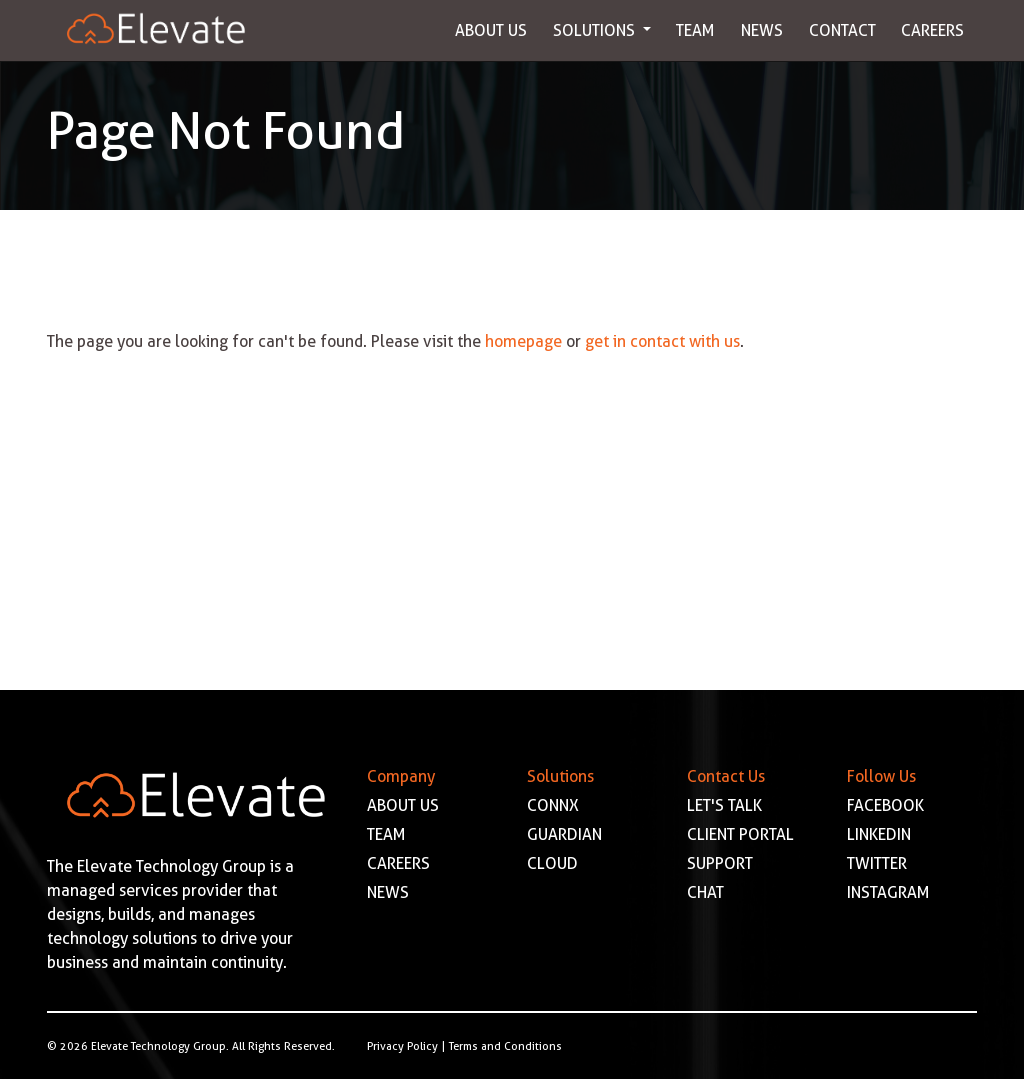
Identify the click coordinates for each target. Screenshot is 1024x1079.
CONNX (553, 805)
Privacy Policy (402, 1046)
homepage (523, 341)
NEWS (388, 892)
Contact (842, 30)
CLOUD (552, 863)
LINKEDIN (879, 834)
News (762, 30)
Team (695, 30)
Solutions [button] (596, 30)
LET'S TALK (724, 805)
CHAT (705, 892)
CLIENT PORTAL (740, 834)
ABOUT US (403, 805)
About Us (491, 30)
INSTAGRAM (888, 892)
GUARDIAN (564, 834)
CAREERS (398, 863)
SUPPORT (720, 863)
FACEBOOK (885, 805)
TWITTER (877, 863)
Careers (932, 30)
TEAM (386, 834)
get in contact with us (662, 341)
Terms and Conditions (505, 1046)
